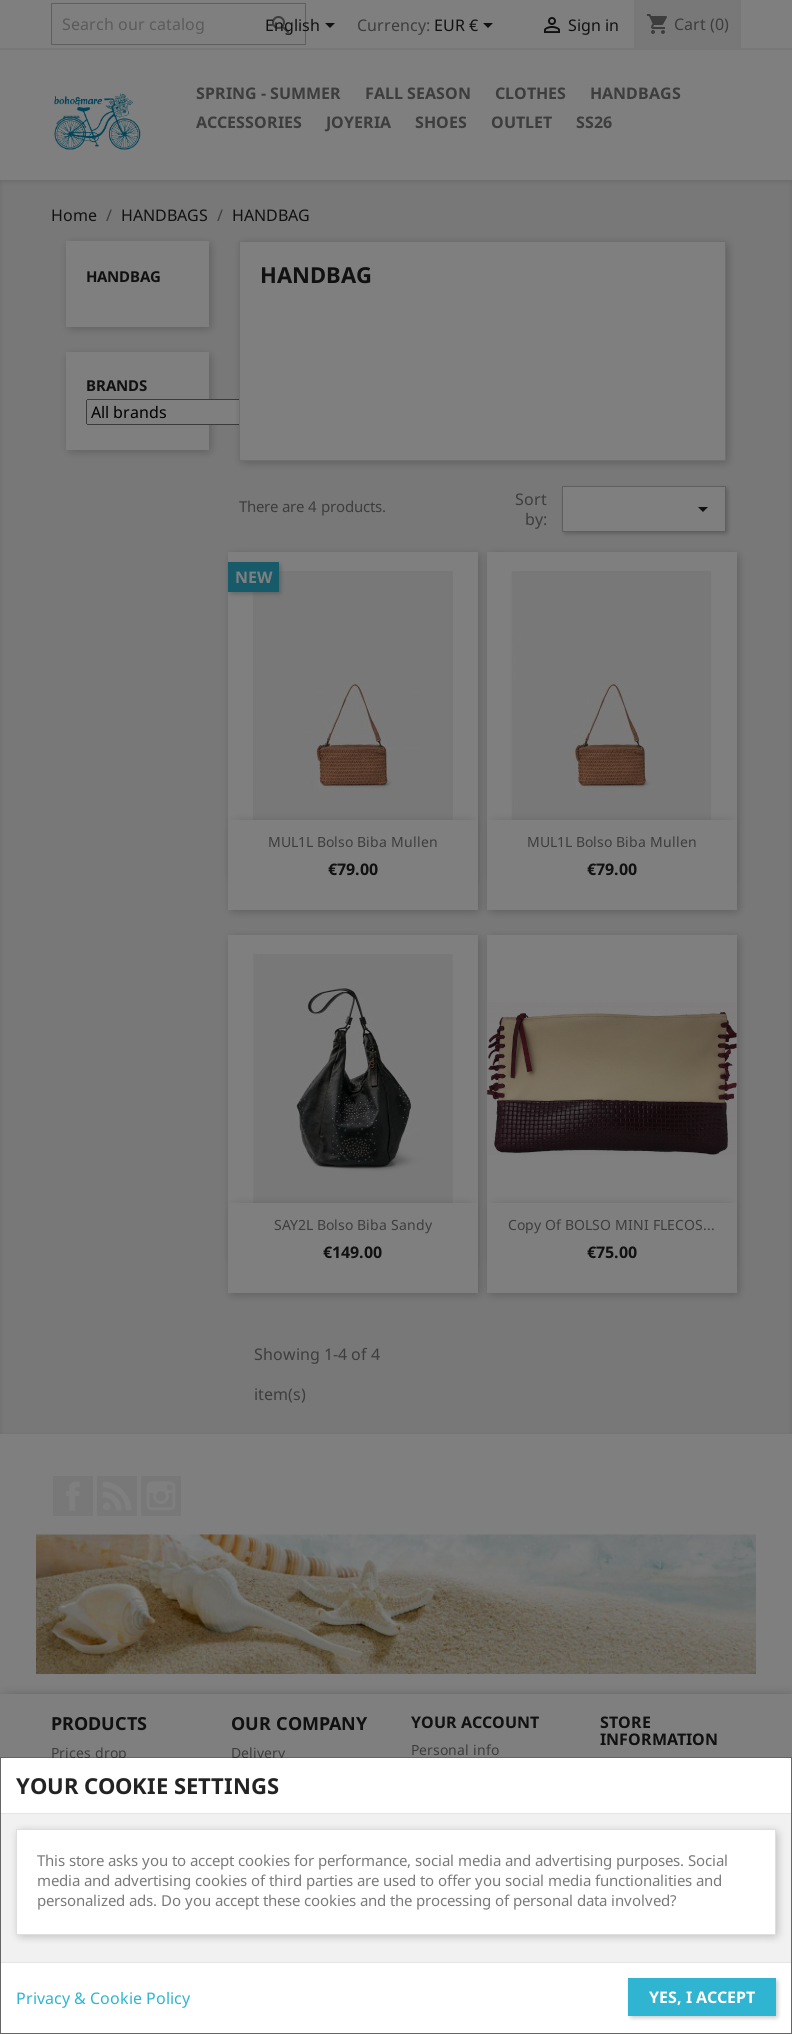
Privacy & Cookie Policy (103, 1998)
